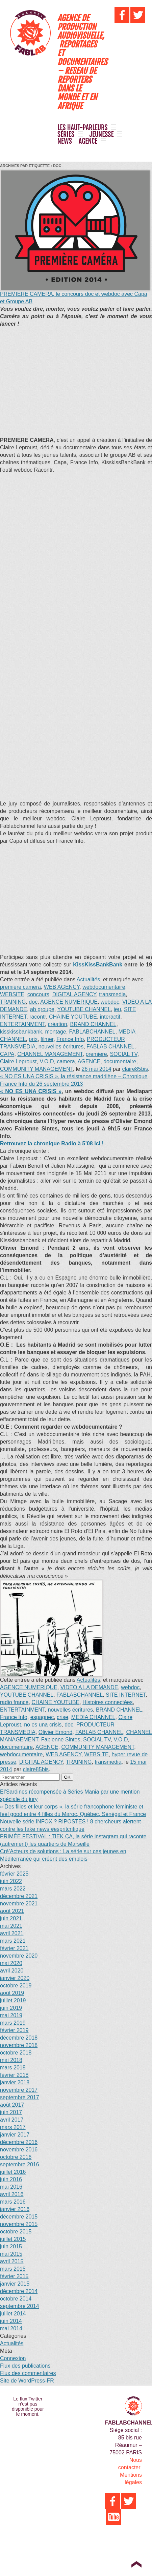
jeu (117, 1009)
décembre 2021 (18, 1896)
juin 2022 (11, 1881)
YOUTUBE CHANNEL (84, 1009)
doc (33, 1002)
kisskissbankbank (21, 1032)
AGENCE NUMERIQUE (69, 1002)
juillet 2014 (13, 2313)
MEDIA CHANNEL (93, 1717)
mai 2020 (11, 1963)
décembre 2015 (18, 2217)
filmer (47, 1039)
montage (55, 1032)
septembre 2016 (19, 2164)
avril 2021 (11, 1933)
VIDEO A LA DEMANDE (89, 1687)
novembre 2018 (18, 2045)
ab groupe (42, 1009)
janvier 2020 (14, 1978)
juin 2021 (11, 1918)
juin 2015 (11, 2246)
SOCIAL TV (123, 1054)
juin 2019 (11, 2008)
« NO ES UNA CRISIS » (30, 1091)
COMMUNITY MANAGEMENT (36, 1069)
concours (38, 994)
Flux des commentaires (28, 2373)
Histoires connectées (107, 1702)
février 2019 (14, 2030)
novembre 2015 (18, 2224)
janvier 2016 (14, 2209)
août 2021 (12, 1911)
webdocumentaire (103, 987)
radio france (14, 1702)
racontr (37, 1017)
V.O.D (47, 1061)
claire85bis (135, 1069)
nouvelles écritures (61, 1046)
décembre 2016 (18, 2142)
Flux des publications (25, 2366)
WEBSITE (12, 994)
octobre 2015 (15, 2231)
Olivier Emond (55, 1732)
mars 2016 (13, 2202)
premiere (96, 1054)
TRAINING (13, 1002)
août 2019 (12, 1993)
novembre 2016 (18, 2149)
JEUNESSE (102, 134)
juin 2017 (11, 2112)
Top (136, 2564)
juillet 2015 (13, 2239)
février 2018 (14, 2075)
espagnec (42, 1717)
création (57, 1024)
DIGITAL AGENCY (74, 994)
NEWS (64, 141)
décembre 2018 (18, 2038)
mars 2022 (13, 1889)
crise (62, 1717)
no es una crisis (42, 1724)
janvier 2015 (14, 2284)
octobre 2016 (15, 2157)
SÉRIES (65, 134)
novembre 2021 (18, 1903)
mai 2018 (11, 2060)
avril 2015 (11, 2261)
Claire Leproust (18, 1061)
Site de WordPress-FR (27, 2381)
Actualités (88, 979)
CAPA (7, 1054)
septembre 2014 (19, 2306)
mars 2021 (13, 1941)
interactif (110, 1017)
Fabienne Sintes (60, 1739)
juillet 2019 (13, 2000)
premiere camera (20, 987)
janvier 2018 (14, 2082)
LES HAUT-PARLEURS (82, 127)
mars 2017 (13, 2127)
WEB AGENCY (62, 987)
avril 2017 (11, 2120)
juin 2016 (11, 2179)
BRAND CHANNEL (93, 1024)
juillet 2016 (13, 2172)
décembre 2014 (18, 2291)
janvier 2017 (14, 2135)
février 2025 (14, 1874)
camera (66, 1061)
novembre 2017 (18, 2090)
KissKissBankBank (97, 964)
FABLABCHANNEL (92, 1032)
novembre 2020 (18, 1956)
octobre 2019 (15, 1985)
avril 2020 (11, 1971)
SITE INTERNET (126, 1695)
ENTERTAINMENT (22, 1024)
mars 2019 (13, 2023)
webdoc (110, 1002)
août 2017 (12, 2105)
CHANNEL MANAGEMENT (49, 1054)
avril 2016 (11, 2194)
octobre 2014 (15, 2299)
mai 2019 (11, 2015)
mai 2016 (11, 2187)
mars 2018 (13, 2067)
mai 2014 (11, 2328)
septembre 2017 (19, 2097)
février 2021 (14, 1948)
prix (33, 1039)
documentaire (119, 1061)
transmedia (112, 994)
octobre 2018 (15, 2053)
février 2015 (14, 2276)
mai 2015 (11, 2254)
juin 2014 (11, 2321)
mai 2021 (11, 1926)
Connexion (13, 2358)
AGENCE (88, 141)
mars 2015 (13, 2269)
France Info (70, 1039)
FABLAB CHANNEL (110, 1046)
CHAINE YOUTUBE (73, 1017)
